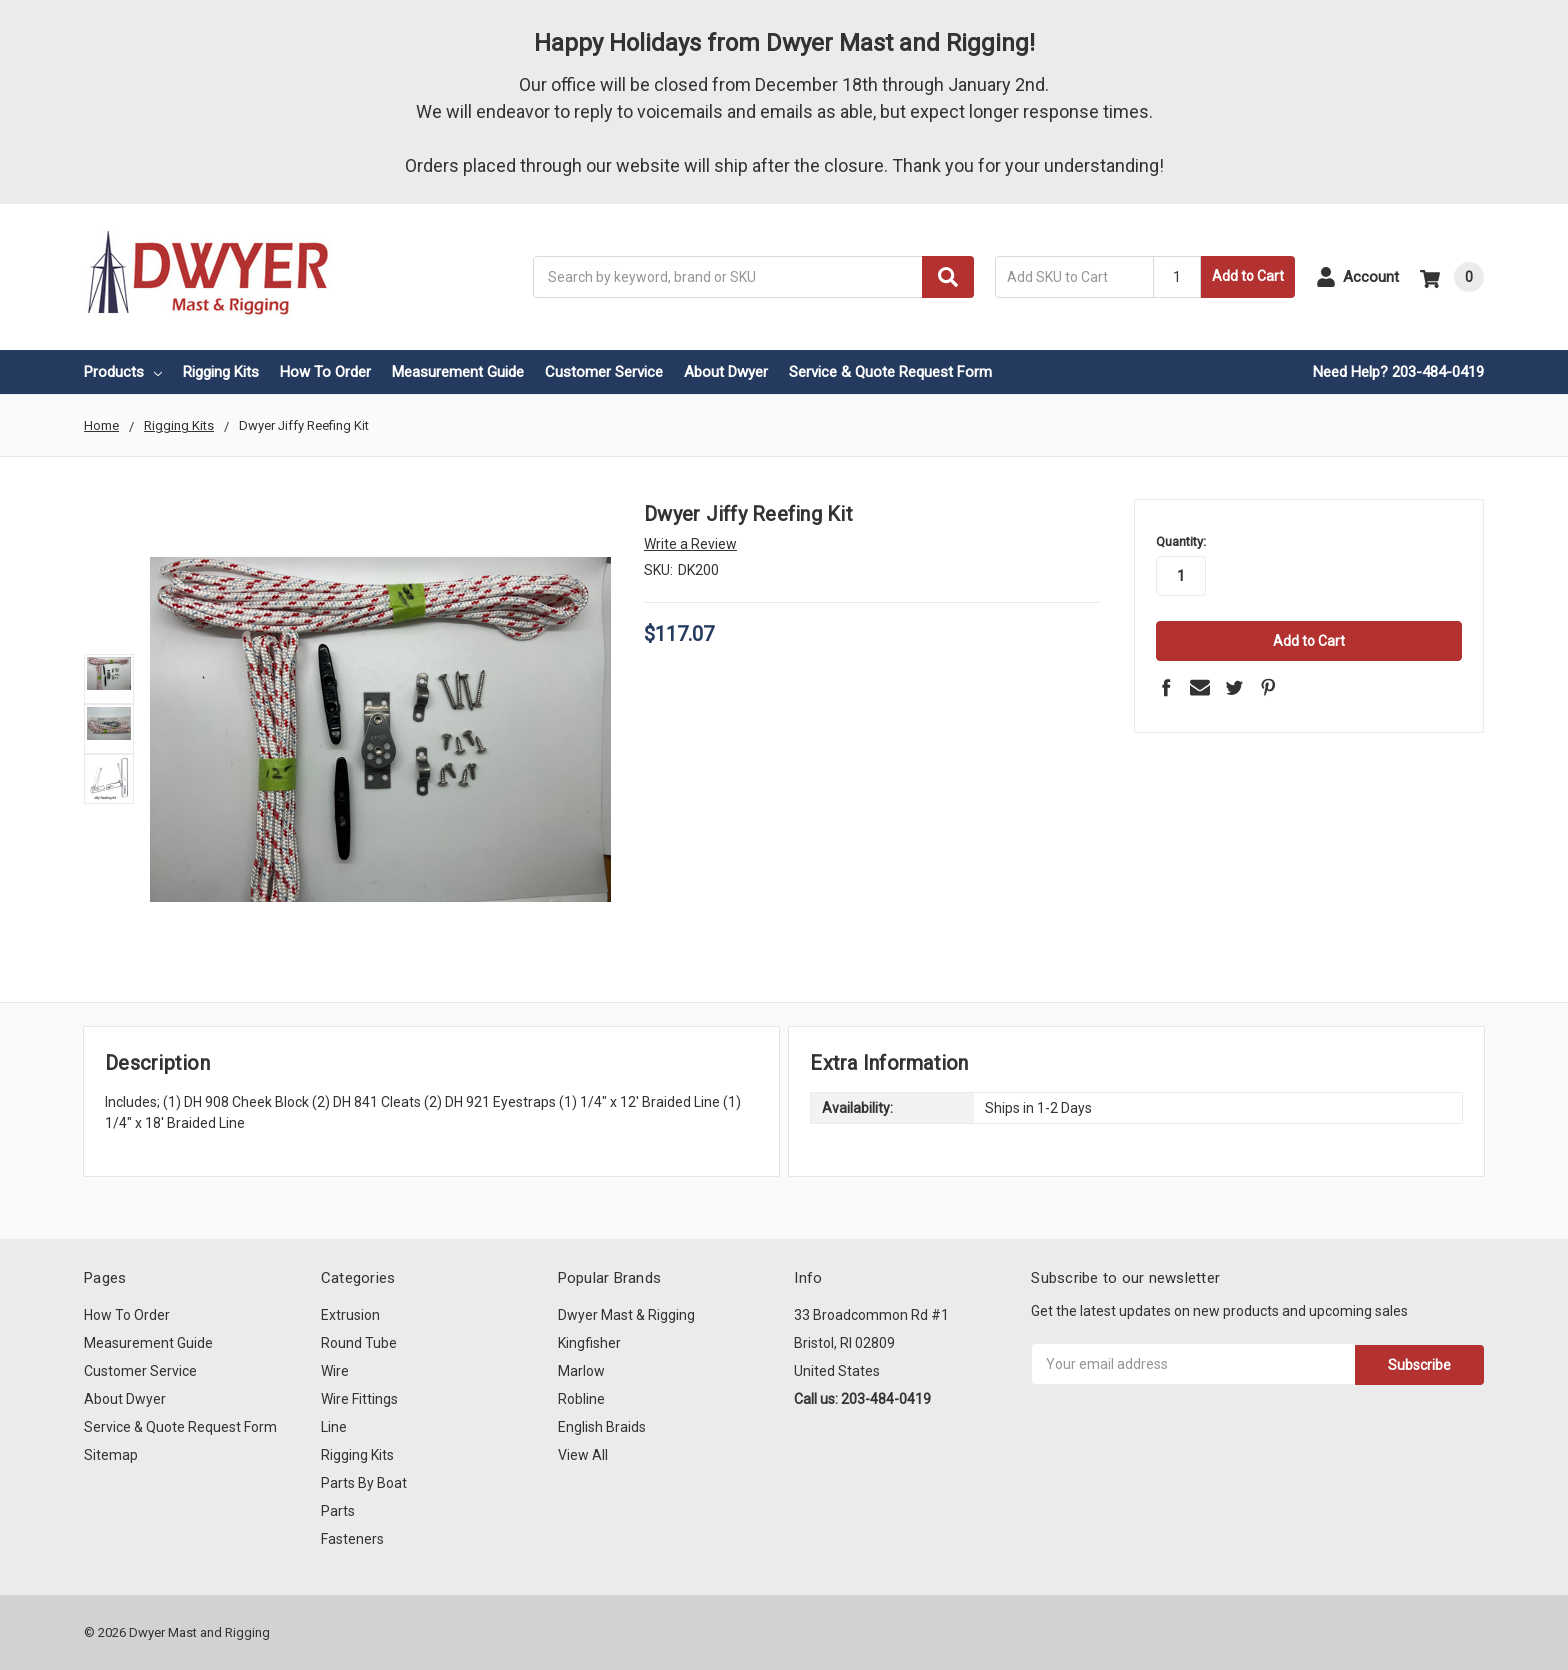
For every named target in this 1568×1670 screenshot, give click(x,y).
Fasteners (352, 1539)
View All (583, 1455)
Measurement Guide (458, 372)
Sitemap (111, 1455)
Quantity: (1181, 541)
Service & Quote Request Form (890, 372)
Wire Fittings (359, 1399)
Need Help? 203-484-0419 (1398, 372)
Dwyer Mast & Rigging (626, 1315)
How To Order (325, 372)
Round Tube (359, 1343)
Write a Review (690, 544)
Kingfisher (589, 1343)
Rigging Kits (221, 372)
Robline (581, 1399)
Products (123, 372)
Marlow (581, 1371)
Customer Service (604, 372)
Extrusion (350, 1315)
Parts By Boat (364, 1483)
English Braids (602, 1427)
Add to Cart (1248, 276)
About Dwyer (726, 372)
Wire (335, 1371)
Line (334, 1427)
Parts (338, 1511)
